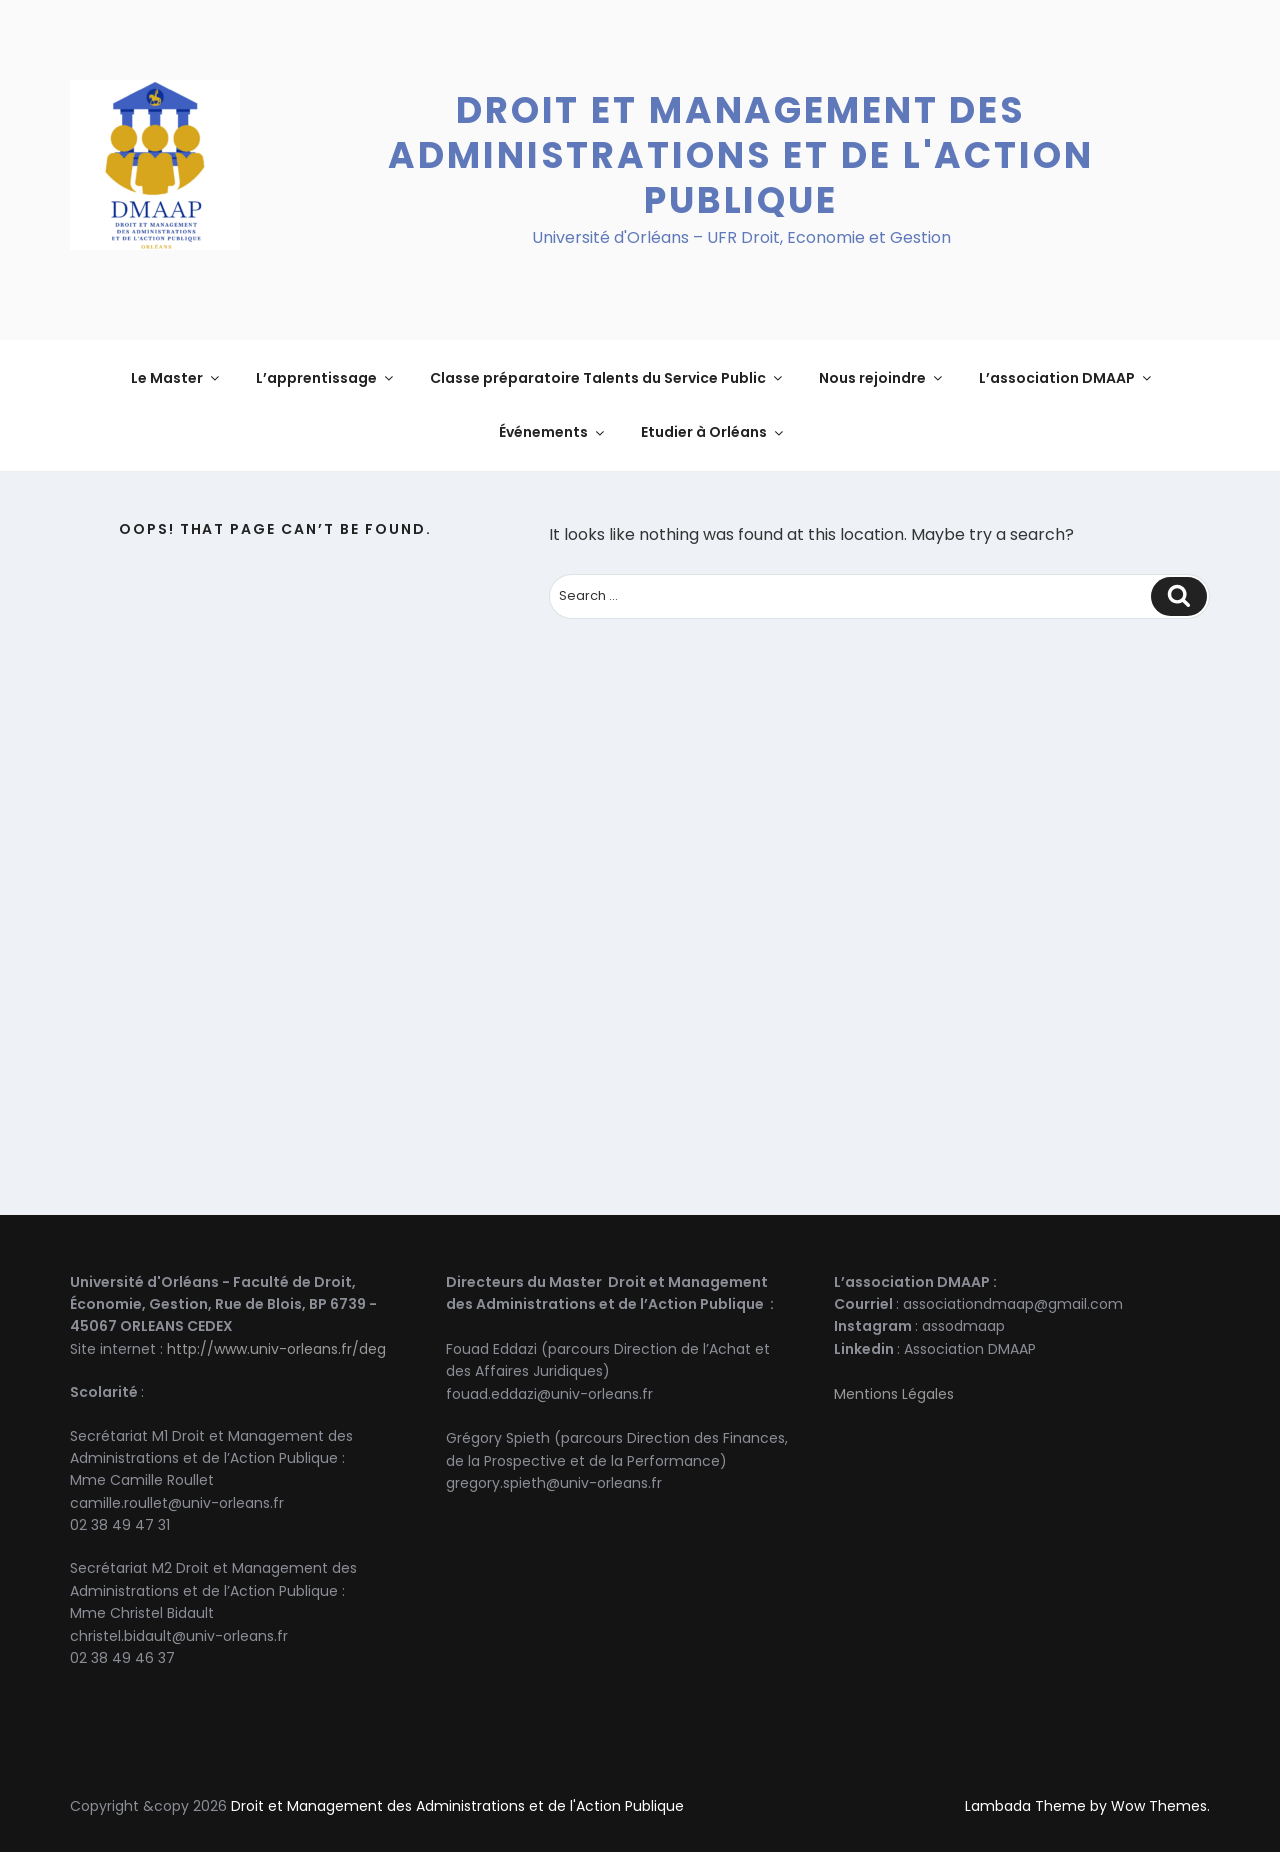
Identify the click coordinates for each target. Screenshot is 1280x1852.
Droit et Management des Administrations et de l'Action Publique (740, 155)
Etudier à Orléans (713, 432)
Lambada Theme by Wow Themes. (1087, 1806)
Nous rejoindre (882, 378)
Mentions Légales (894, 1394)
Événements (553, 432)
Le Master (176, 378)
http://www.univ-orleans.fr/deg (276, 1349)
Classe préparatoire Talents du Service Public (607, 378)
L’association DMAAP (1066, 378)
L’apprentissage (326, 378)
